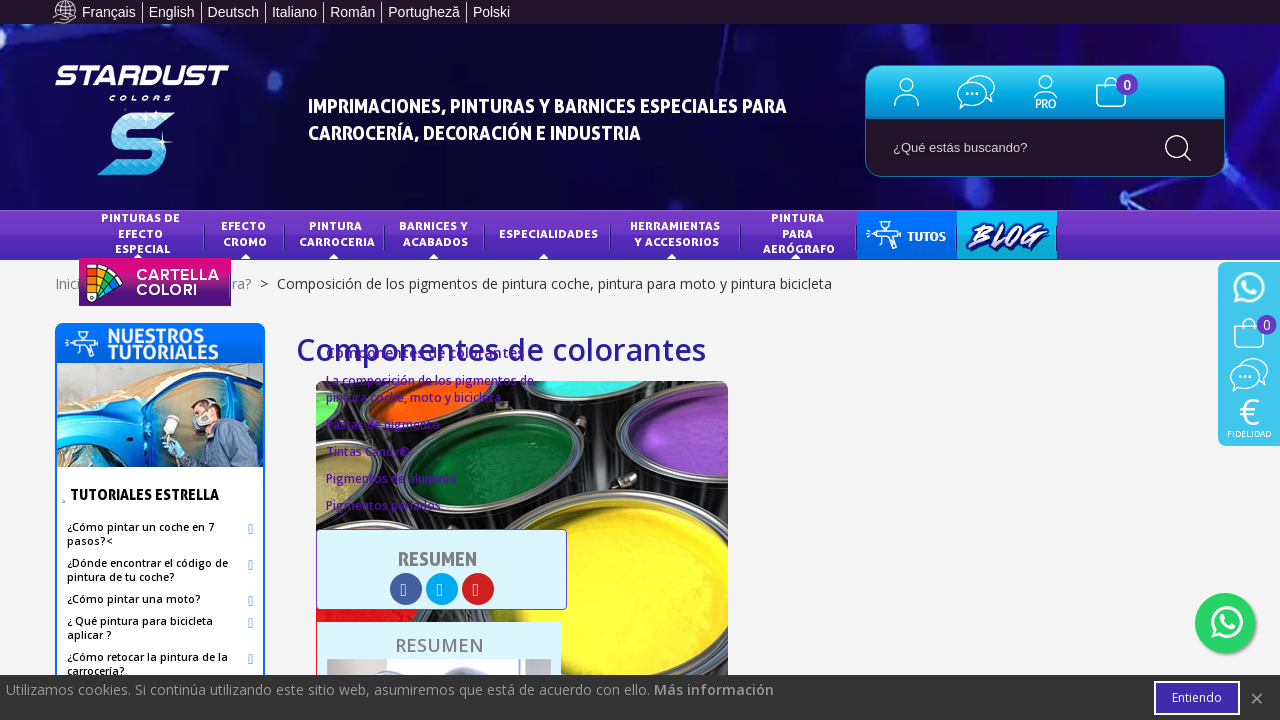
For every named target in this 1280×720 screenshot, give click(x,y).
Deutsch (233, 12)
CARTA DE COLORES (150, 280)
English (172, 12)
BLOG (987, 233)
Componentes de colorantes (425, 352)
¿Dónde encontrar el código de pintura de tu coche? (147, 570)
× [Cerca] (1257, 697)
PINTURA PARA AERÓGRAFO (799, 233)
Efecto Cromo (245, 233)
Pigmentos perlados (383, 505)
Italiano (294, 12)
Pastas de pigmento (383, 424)
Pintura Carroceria (337, 233)
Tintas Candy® (368, 451)
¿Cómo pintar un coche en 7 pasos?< (140, 534)
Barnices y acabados (435, 233)
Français (109, 12)
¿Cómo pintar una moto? (134, 599)
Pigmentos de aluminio (391, 478)
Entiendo (1197, 697)
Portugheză (424, 12)
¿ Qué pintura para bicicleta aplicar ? (140, 628)
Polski (491, 12)
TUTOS (891, 233)
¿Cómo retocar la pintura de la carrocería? (147, 664)
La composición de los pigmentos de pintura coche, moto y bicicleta (430, 389)
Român (352, 12)
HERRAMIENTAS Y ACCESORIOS (676, 233)
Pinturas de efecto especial (142, 233)
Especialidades (548, 233)
